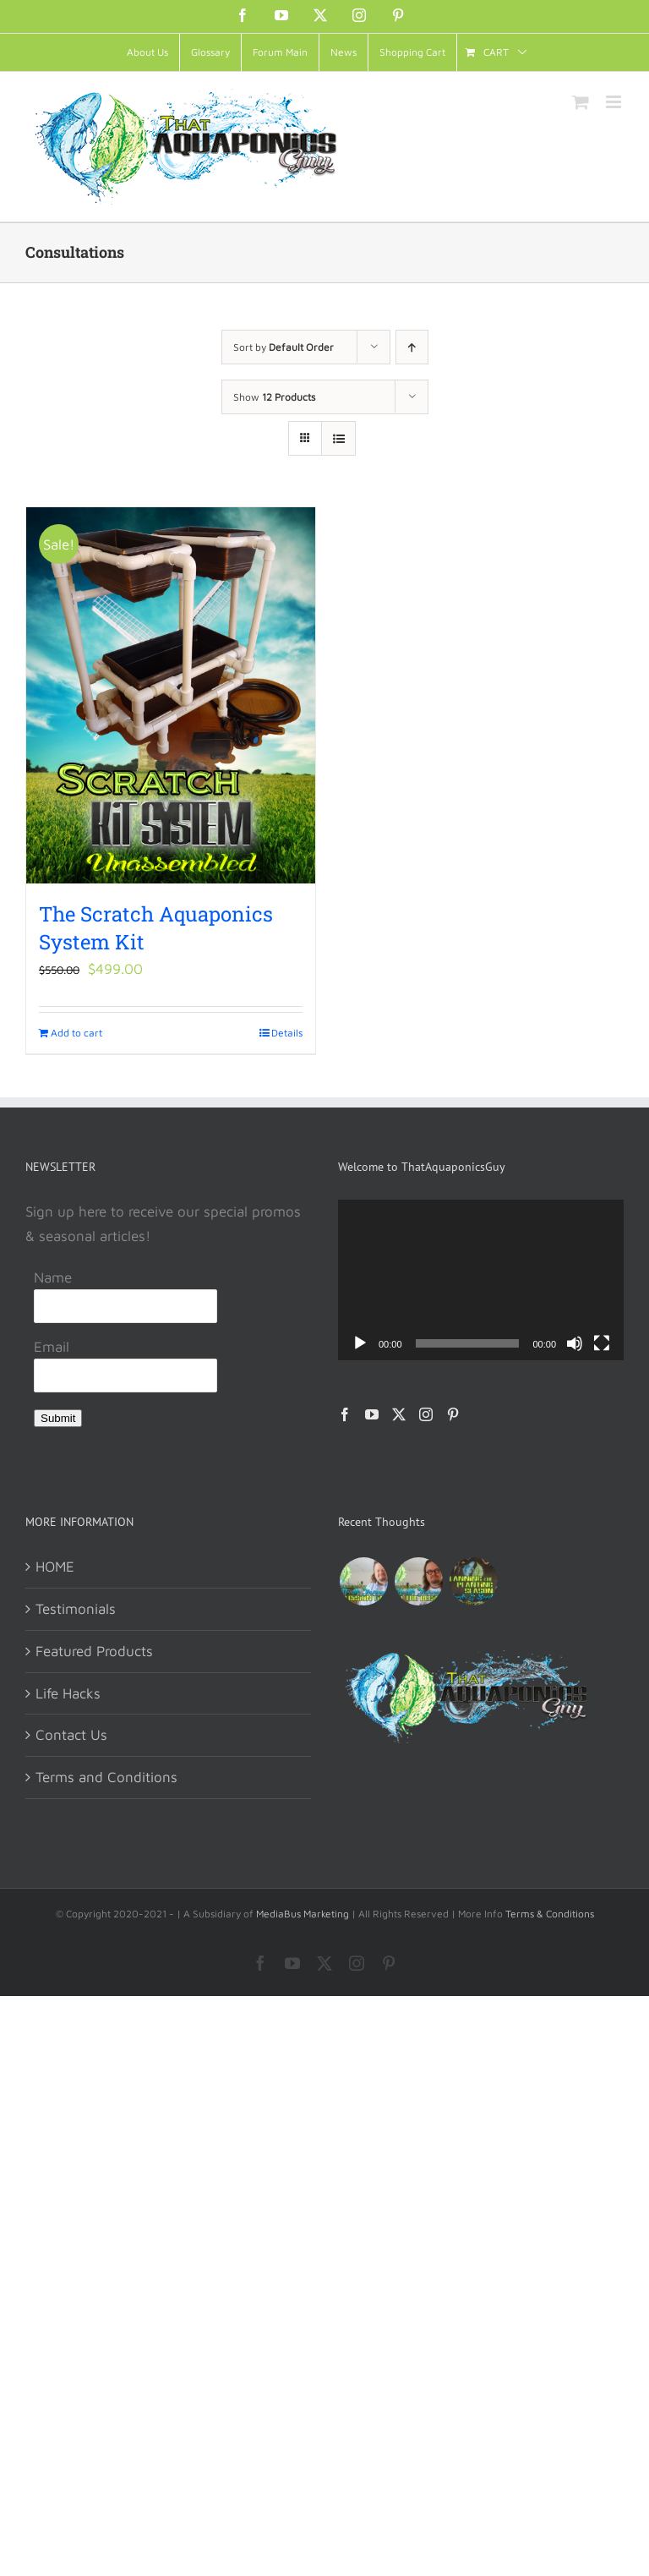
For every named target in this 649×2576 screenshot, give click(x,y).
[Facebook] (345, 1414)
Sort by (283, 347)
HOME (54, 1566)
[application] (481, 1280)
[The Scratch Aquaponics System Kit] (170, 695)
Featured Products (94, 1651)
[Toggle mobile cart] (580, 102)
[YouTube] (372, 1414)
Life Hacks (68, 1693)
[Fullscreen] (601, 1343)
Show (274, 397)
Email (51, 1346)
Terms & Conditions (549, 1913)
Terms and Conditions (106, 1777)
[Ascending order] (411, 347)
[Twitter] (399, 1414)
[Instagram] (426, 1414)
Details (287, 1032)
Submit (58, 1418)
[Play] (360, 1343)
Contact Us (71, 1734)
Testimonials (75, 1608)
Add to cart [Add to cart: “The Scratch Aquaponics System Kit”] (76, 1032)
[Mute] (574, 1343)
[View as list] (338, 438)
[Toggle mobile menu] (615, 102)
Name (53, 1277)
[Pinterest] (453, 1414)
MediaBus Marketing (302, 1913)
